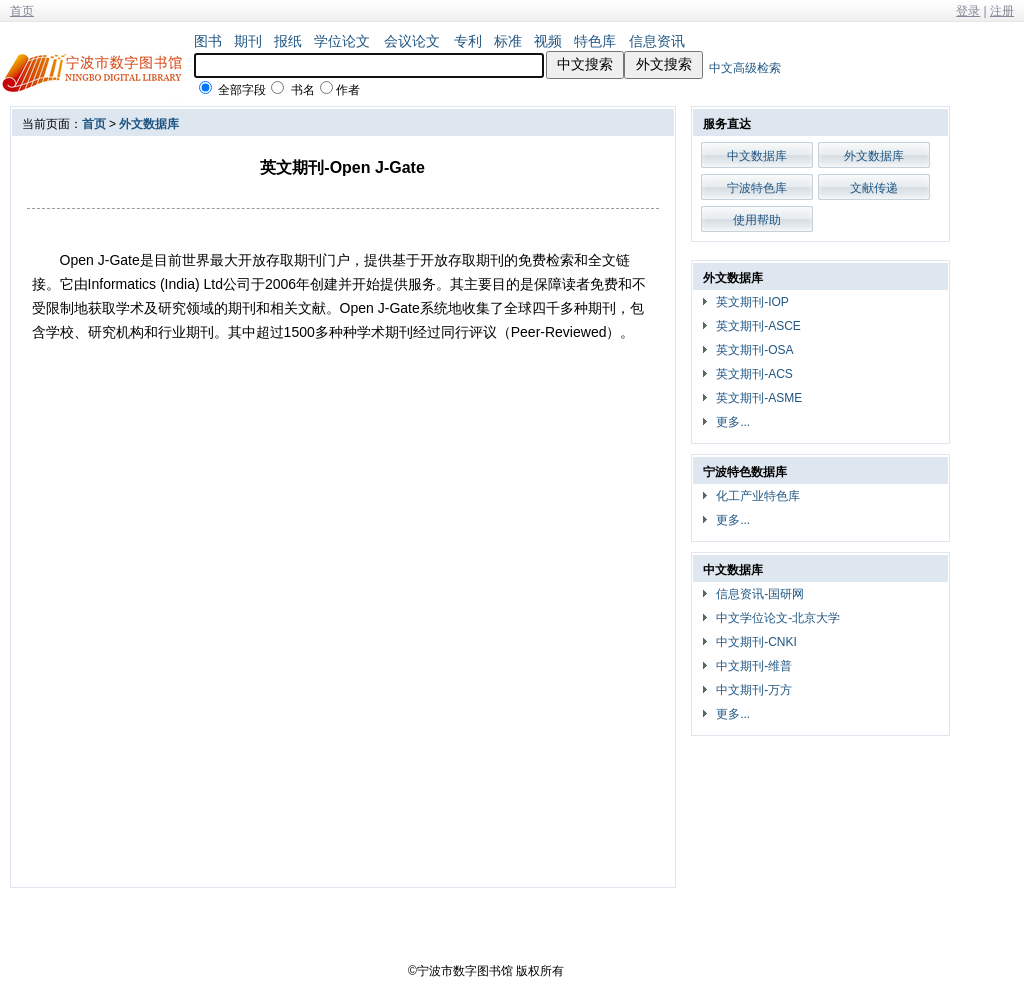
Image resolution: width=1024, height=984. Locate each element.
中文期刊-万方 (754, 690)
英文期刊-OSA (754, 350)
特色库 (595, 41)
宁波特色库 (757, 188)
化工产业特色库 (758, 496)
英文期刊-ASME (759, 398)
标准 (508, 41)
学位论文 (342, 41)
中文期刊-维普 (754, 666)
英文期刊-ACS (754, 374)
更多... (733, 422)
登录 (968, 11)
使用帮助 (757, 220)
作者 (348, 90)
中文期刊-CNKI (756, 642)
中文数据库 (757, 156)
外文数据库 (149, 124)
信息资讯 (657, 41)
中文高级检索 (745, 68)
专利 (468, 41)
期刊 (248, 41)
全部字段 (242, 90)
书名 (303, 90)
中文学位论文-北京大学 (778, 618)
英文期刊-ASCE (758, 326)
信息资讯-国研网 (760, 594)
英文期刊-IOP (752, 302)
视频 (548, 41)
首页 (22, 11)
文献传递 (874, 188)
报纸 (288, 41)
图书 (208, 41)
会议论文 (412, 41)
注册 (1002, 11)
